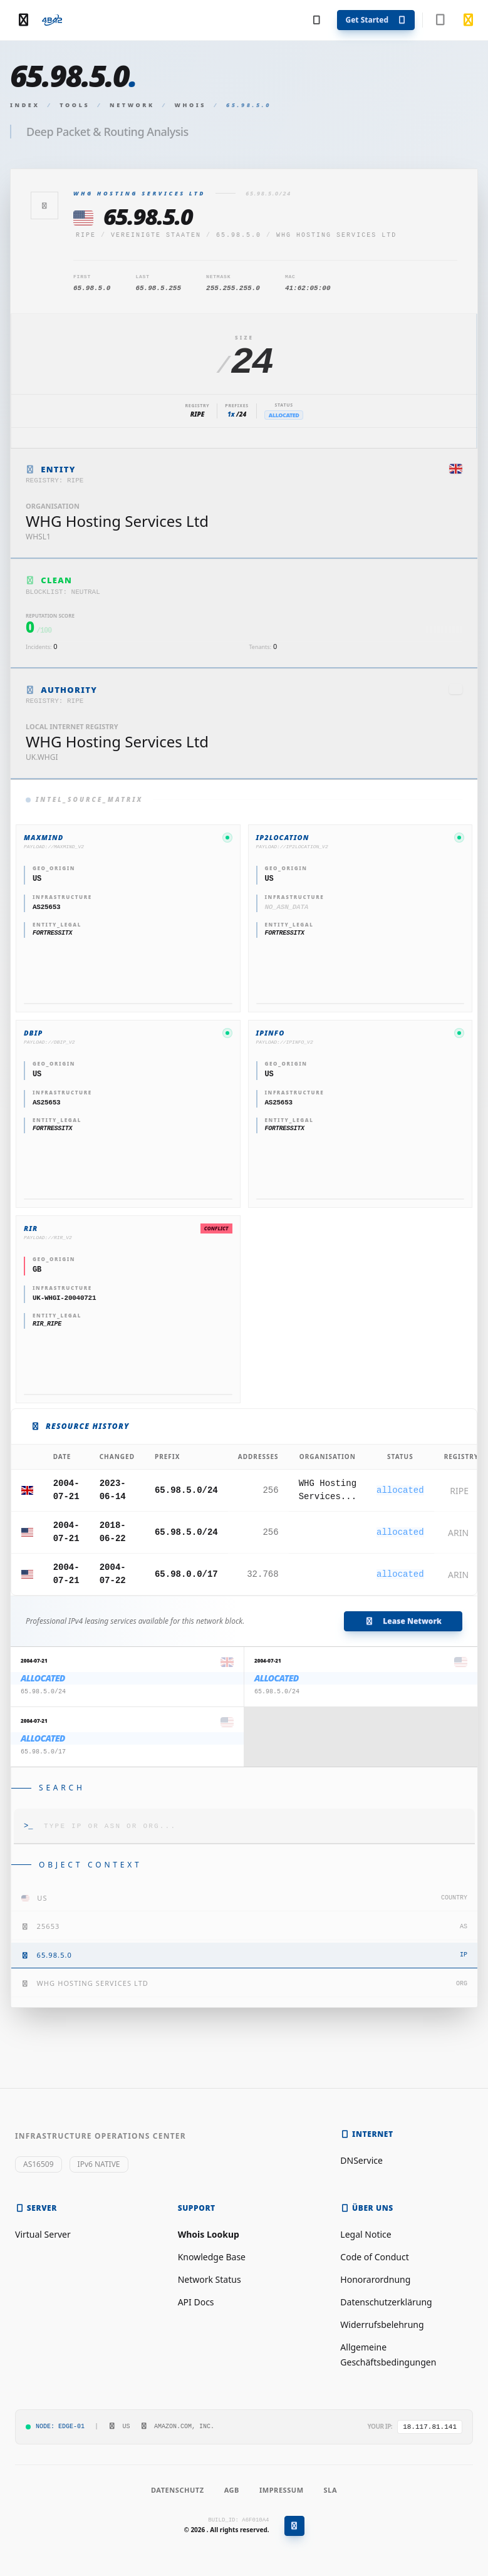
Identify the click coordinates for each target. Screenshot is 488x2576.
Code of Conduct (374, 2257)
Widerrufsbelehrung (381, 2324)
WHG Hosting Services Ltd (336, 235)
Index (25, 105)
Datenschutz (177, 2490)
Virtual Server (43, 2234)
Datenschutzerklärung (386, 2302)
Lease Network (403, 1621)
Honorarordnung (375, 2279)
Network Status (209, 2279)
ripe (86, 235)
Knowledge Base (212, 2257)
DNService (361, 2160)
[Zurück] (44, 205)
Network (132, 105)
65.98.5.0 (238, 235)
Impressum (281, 2490)
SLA (330, 2490)
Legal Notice (365, 2234)
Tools (75, 105)
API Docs (196, 2302)
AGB (231, 2490)
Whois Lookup (208, 2234)
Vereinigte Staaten (156, 235)
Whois (191, 105)
